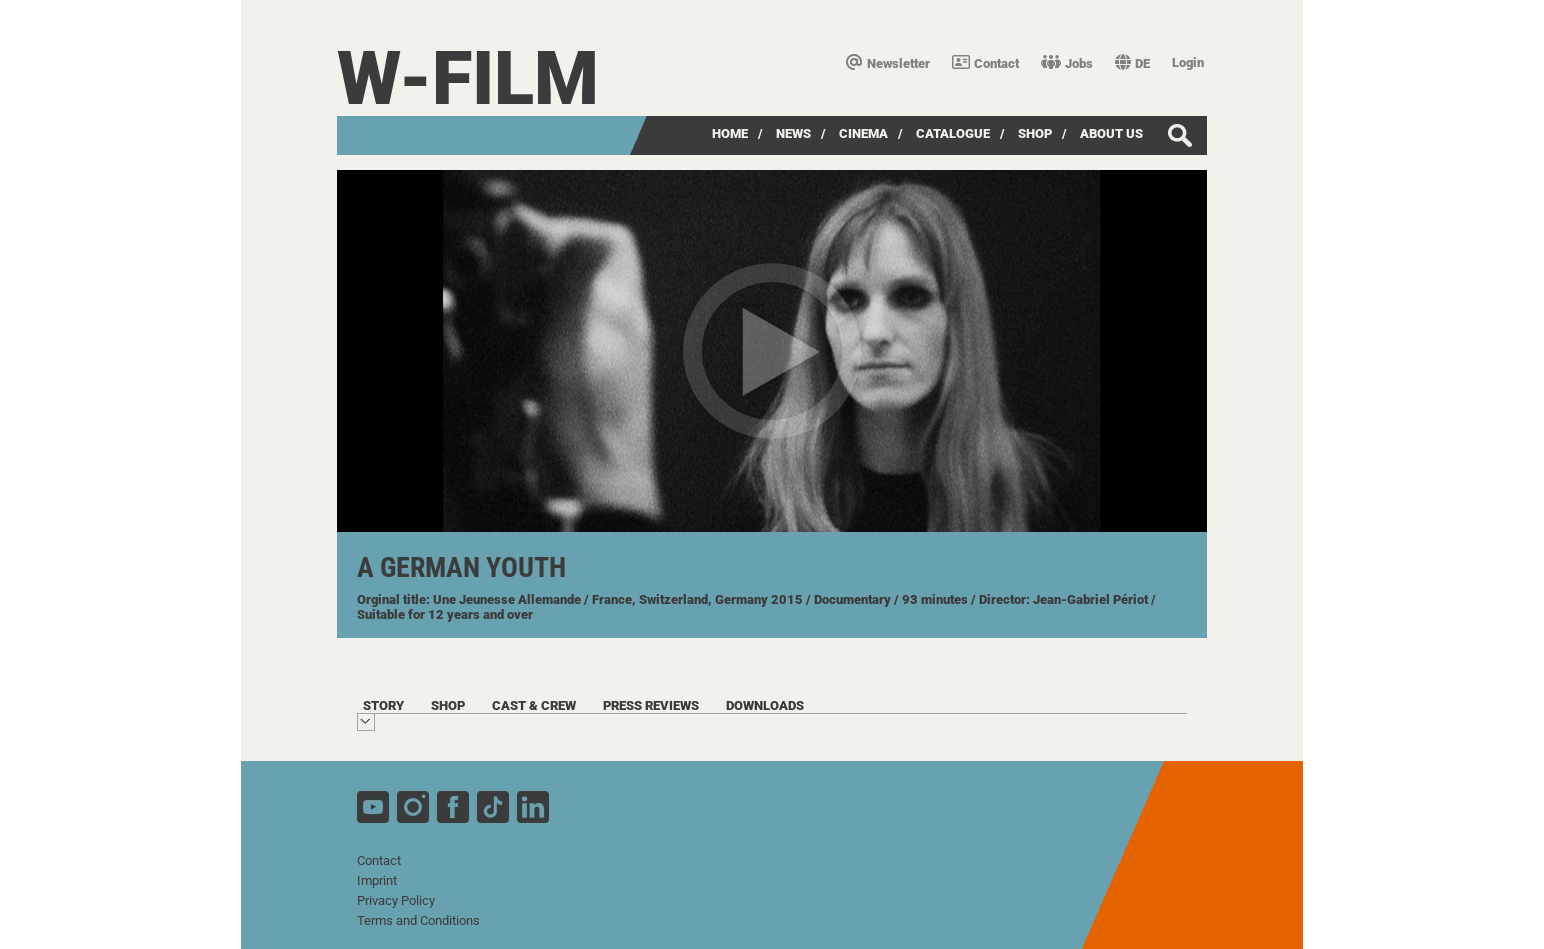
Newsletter (888, 63)
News (793, 133)
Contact (985, 63)
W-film (468, 78)
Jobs (1067, 63)
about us (1111, 133)
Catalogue (953, 133)
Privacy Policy (396, 900)
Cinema (863, 133)
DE (1132, 63)
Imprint (377, 880)
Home (730, 133)
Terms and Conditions (418, 920)
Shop (1035, 133)
